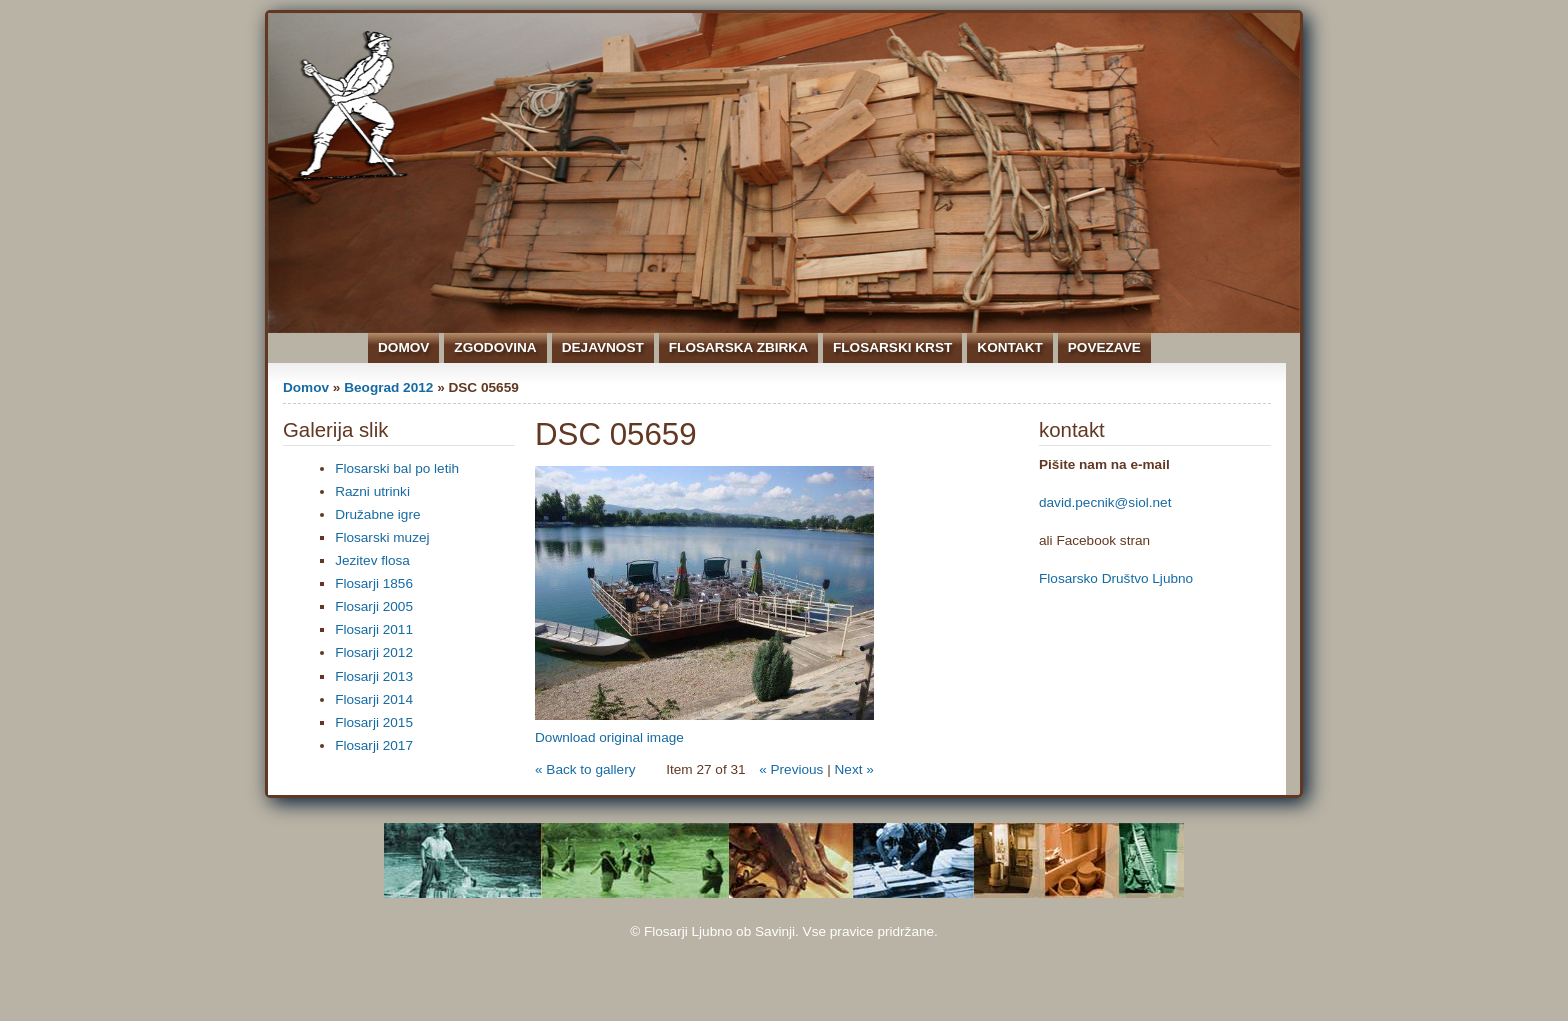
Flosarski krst (892, 347)
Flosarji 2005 (374, 606)
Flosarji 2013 (374, 676)
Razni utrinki (372, 491)
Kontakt (1009, 347)
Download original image (609, 737)
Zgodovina (495, 347)
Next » (854, 769)
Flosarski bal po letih (397, 468)
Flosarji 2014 (374, 699)
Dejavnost (603, 347)
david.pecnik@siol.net (1105, 502)
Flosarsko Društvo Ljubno (1116, 578)
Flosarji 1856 (374, 583)
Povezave (1104, 347)
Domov (403, 347)
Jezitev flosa (372, 560)
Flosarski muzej (382, 537)
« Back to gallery (585, 769)
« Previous (791, 769)
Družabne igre (377, 514)
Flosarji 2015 (374, 722)
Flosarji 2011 (374, 629)
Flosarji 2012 (374, 652)
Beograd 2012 (388, 387)
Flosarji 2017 (374, 745)
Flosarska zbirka (738, 347)
